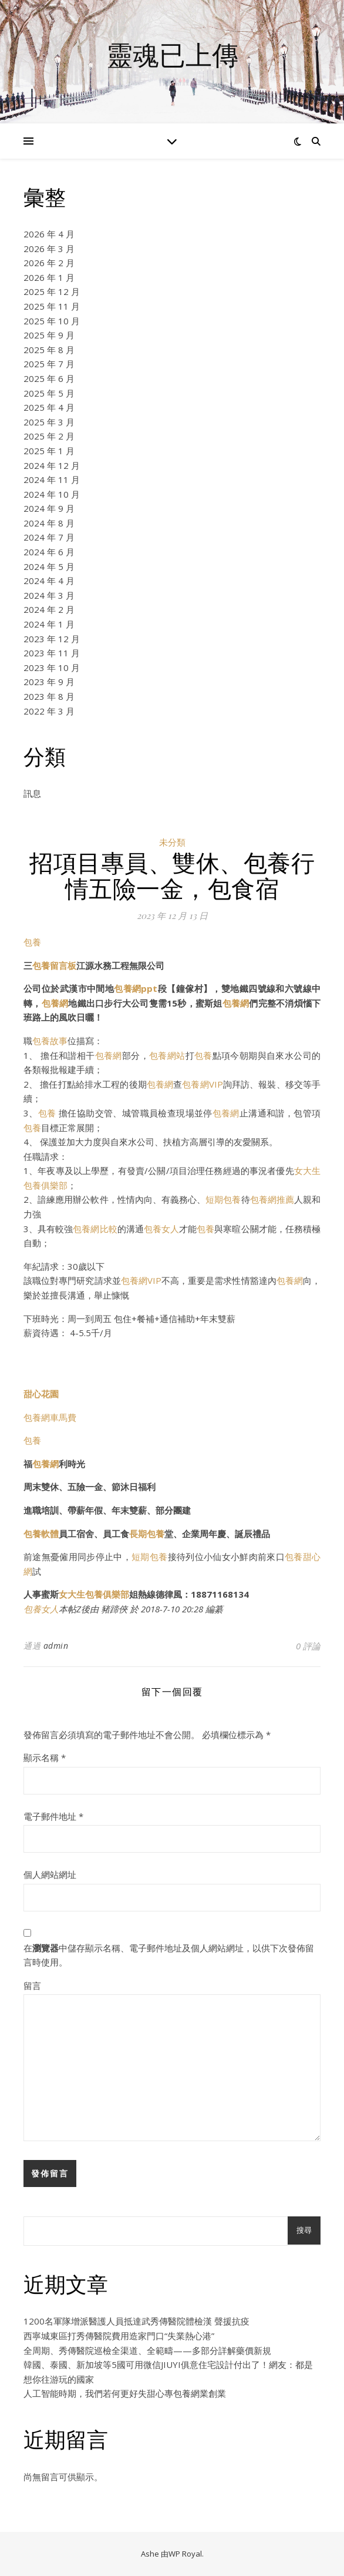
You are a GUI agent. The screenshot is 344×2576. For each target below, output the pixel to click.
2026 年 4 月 (49, 234)
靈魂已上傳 (172, 54)
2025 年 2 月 (49, 436)
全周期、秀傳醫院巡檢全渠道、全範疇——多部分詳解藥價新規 (147, 2350)
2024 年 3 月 (49, 595)
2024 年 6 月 (49, 552)
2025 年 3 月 (49, 422)
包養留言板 (54, 965)
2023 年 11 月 (51, 653)
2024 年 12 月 (51, 465)
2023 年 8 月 (49, 696)
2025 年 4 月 (49, 407)
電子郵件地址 (53, 1816)
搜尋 (304, 2230)
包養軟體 (41, 1533)
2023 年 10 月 (51, 667)
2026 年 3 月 (49, 248)
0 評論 (308, 1646)
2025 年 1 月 (49, 451)
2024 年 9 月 (49, 508)
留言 (32, 1985)
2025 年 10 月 (51, 321)
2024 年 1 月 (49, 624)
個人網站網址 (49, 1874)
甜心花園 (41, 1394)
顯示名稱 (44, 1757)
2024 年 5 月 (49, 566)
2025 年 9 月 (49, 335)
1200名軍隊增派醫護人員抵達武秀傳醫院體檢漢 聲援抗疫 (136, 2321)
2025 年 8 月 (49, 349)
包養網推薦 (272, 1199)
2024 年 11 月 (51, 479)
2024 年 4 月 (49, 580)
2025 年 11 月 (51, 306)
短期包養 (223, 1199)
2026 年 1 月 (49, 277)
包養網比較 (95, 1229)
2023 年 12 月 (51, 639)
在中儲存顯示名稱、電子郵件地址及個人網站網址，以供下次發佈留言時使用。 (168, 1955)
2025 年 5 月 (49, 393)
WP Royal (185, 2553)
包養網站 (167, 1055)
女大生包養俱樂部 (94, 1594)
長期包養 (146, 1533)
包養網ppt (135, 988)
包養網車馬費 (49, 1417)
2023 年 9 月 (49, 681)
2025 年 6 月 (49, 378)
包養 (32, 942)
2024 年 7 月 (49, 537)
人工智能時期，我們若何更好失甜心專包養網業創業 (124, 2393)
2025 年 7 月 (49, 364)
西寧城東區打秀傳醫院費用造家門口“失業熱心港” (118, 2336)
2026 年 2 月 (49, 263)
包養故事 (50, 1040)
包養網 (55, 1003)
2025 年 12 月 (51, 291)
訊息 (32, 793)
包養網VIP (202, 1084)
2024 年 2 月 (49, 609)
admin (56, 1645)
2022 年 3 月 (49, 711)
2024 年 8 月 (49, 523)
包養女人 (161, 1229)
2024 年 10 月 (51, 494)
